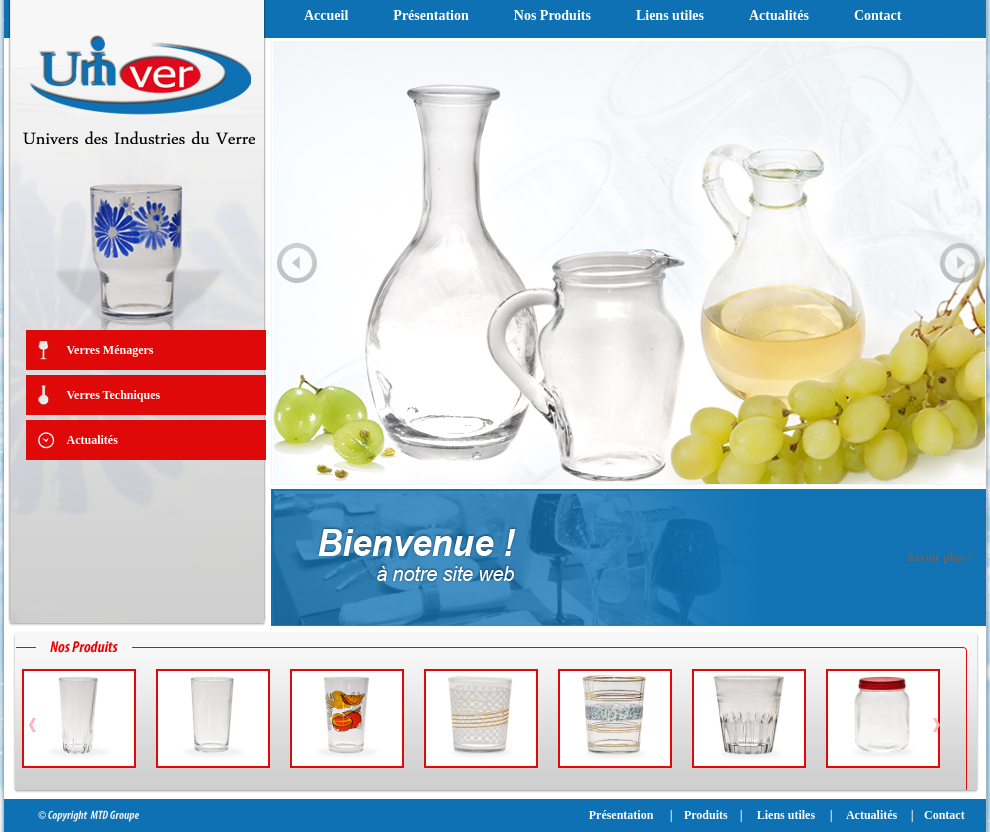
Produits (706, 815)
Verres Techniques (114, 395)
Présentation (430, 15)
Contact (877, 15)
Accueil (326, 15)
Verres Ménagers (110, 350)
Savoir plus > (940, 557)
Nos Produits (552, 15)
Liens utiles (670, 15)
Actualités (92, 440)
